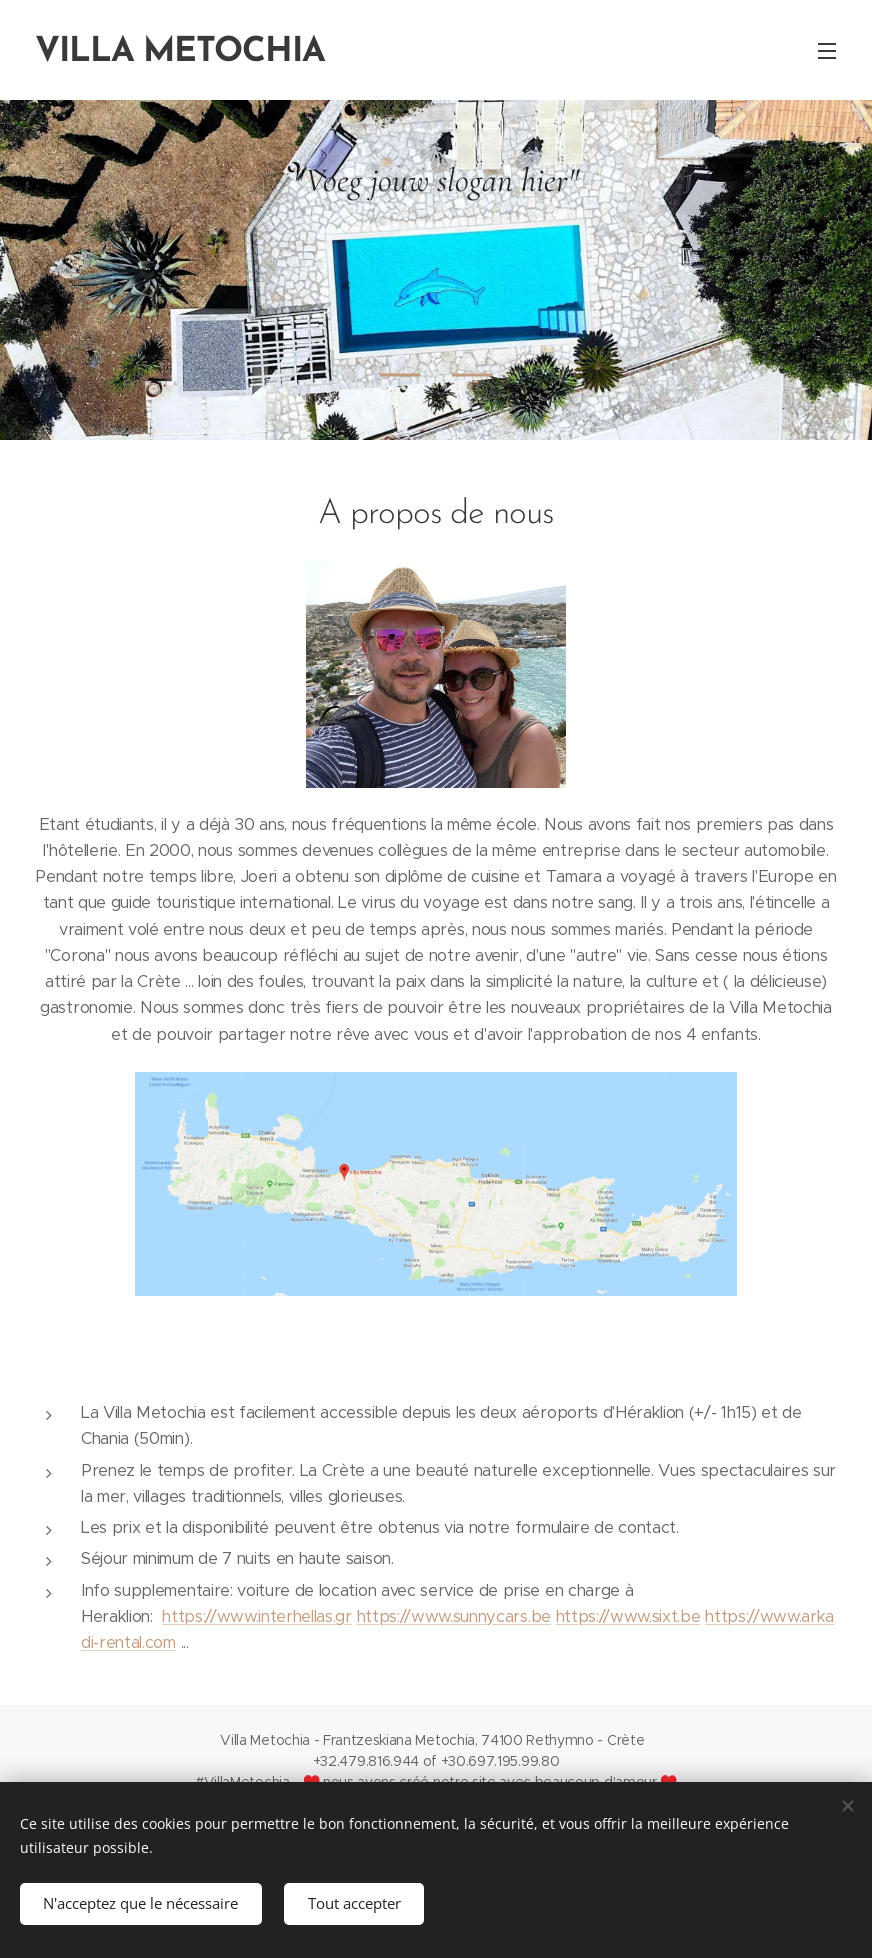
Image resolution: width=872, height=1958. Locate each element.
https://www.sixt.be (628, 1616)
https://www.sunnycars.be (454, 1616)
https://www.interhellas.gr (257, 1616)
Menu (827, 51)
